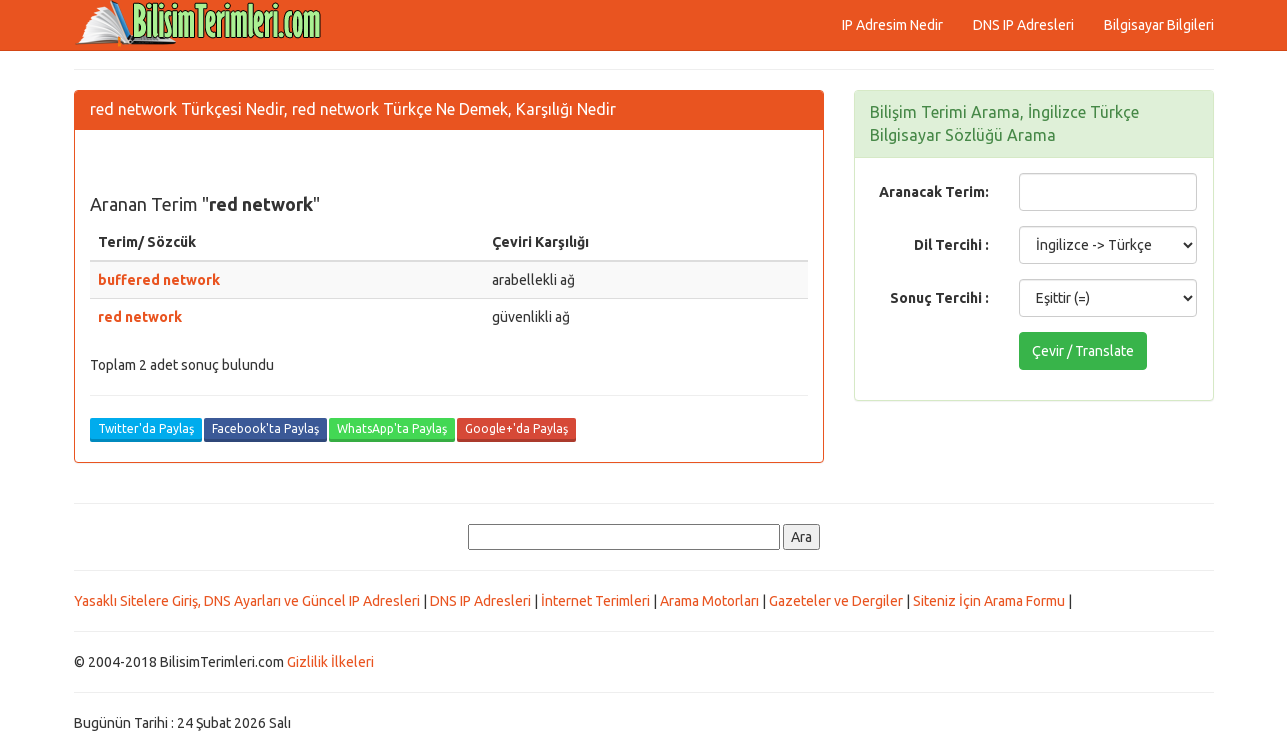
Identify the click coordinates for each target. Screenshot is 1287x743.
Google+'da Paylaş (516, 428)
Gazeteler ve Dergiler (836, 601)
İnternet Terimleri (595, 601)
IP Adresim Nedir (892, 25)
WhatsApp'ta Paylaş (392, 428)
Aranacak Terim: (934, 192)
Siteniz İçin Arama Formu (989, 601)
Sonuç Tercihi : (939, 298)
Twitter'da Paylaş (146, 428)
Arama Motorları (709, 601)
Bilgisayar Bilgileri (1159, 25)
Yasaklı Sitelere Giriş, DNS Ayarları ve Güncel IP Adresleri (247, 601)
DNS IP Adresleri (1023, 25)
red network (140, 317)
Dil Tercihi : (951, 245)
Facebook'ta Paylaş (265, 428)
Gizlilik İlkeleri (330, 662)
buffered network (159, 280)
